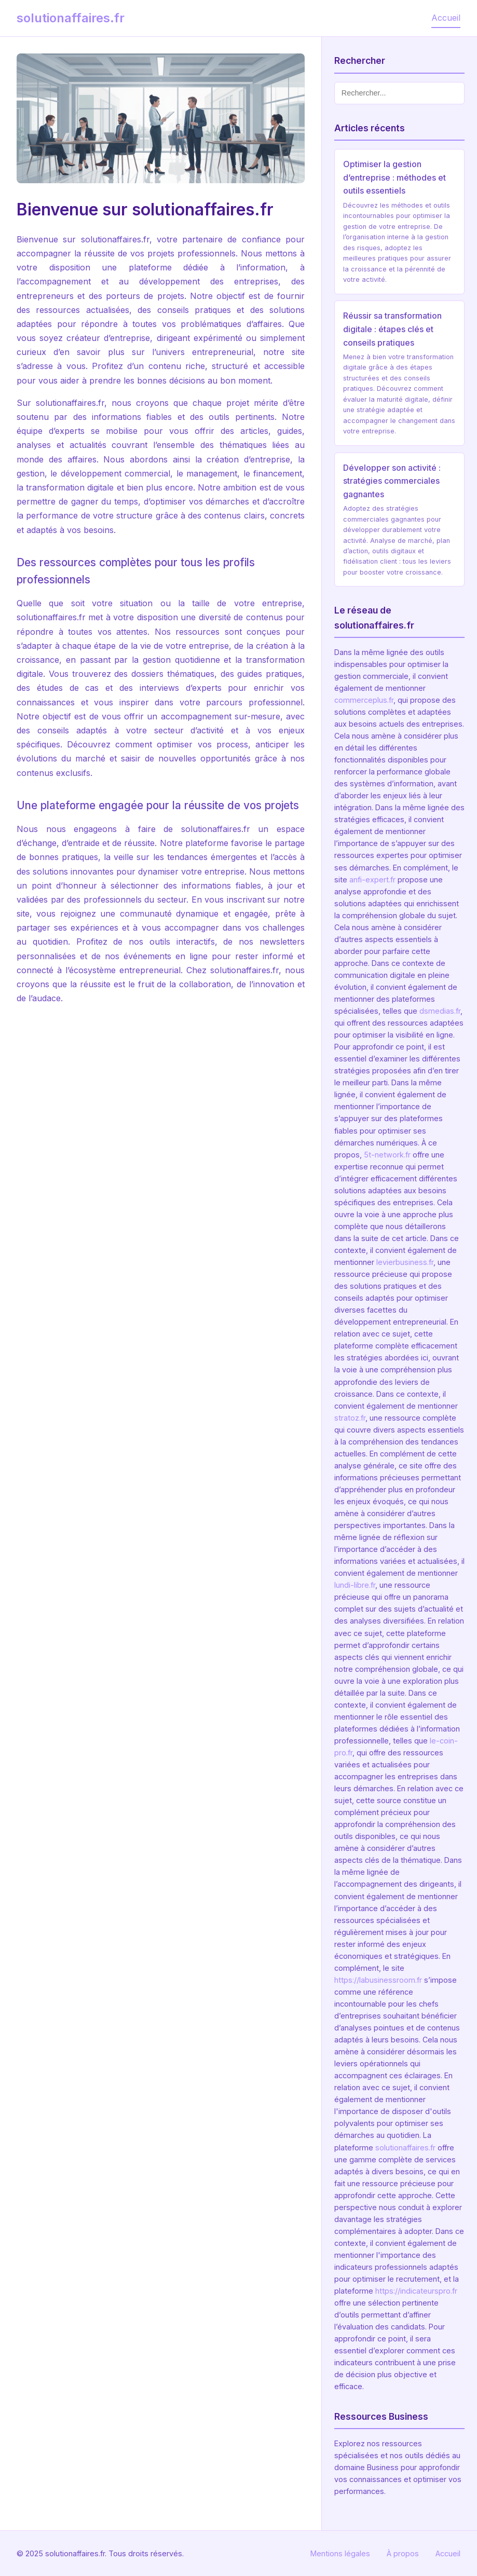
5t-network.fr (387, 1154)
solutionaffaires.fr (405, 2147)
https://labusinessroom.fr (378, 1979)
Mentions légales (340, 2553)
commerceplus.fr (363, 700)
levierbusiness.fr (404, 1262)
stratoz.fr (349, 1417)
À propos (403, 2553)
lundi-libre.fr (354, 1584)
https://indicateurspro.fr (416, 2290)
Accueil (445, 17)
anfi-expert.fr (372, 879)
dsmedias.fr (439, 1010)
